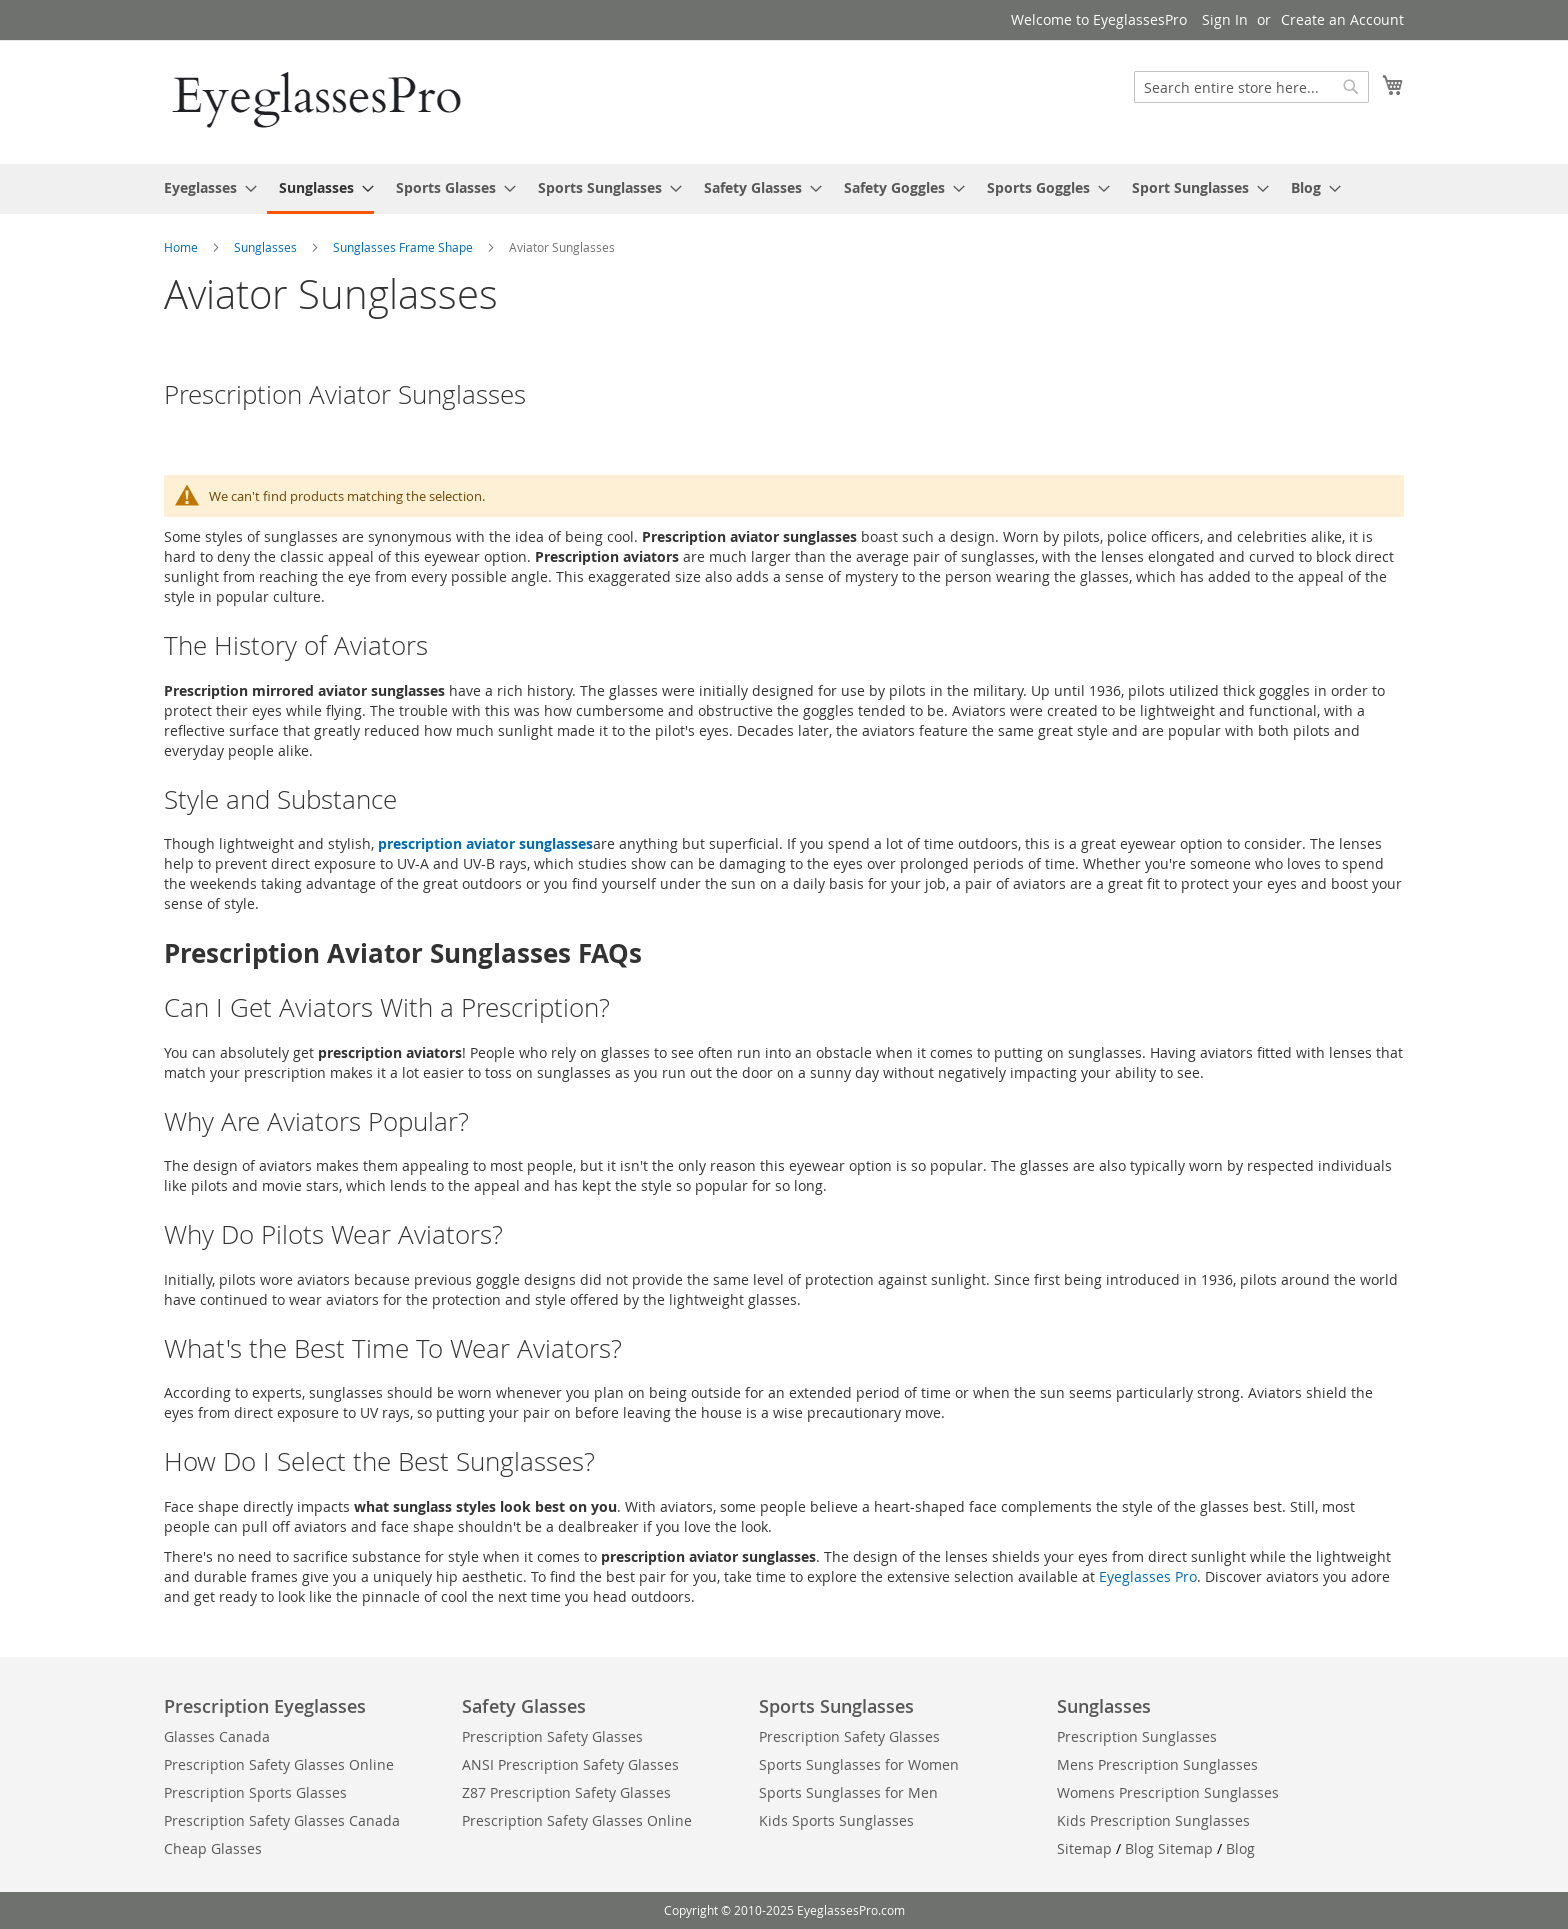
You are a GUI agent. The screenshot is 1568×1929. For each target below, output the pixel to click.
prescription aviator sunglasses (485, 843)
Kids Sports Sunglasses (836, 1820)
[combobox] (1251, 87)
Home (182, 247)
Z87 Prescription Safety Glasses (566, 1792)
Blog (1240, 1848)
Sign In (1225, 19)
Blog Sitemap (1169, 1848)
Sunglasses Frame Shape (404, 247)
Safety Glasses (524, 1706)
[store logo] (319, 101)
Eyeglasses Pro (1148, 1576)
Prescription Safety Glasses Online (279, 1764)
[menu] (784, 189)
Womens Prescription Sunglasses (1168, 1792)
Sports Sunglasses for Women (859, 1764)
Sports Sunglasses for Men (848, 1792)
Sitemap (1084, 1848)
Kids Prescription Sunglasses (1153, 1820)
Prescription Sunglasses (1137, 1736)
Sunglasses (267, 247)
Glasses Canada (217, 1736)
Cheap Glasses (213, 1848)
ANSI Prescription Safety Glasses (570, 1764)
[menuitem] (204, 187)
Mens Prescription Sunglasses (1157, 1764)
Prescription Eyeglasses (265, 1706)
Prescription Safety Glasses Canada (282, 1820)
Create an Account (1342, 19)
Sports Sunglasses (836, 1706)
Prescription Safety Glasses (552, 1736)
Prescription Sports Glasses (255, 1792)
